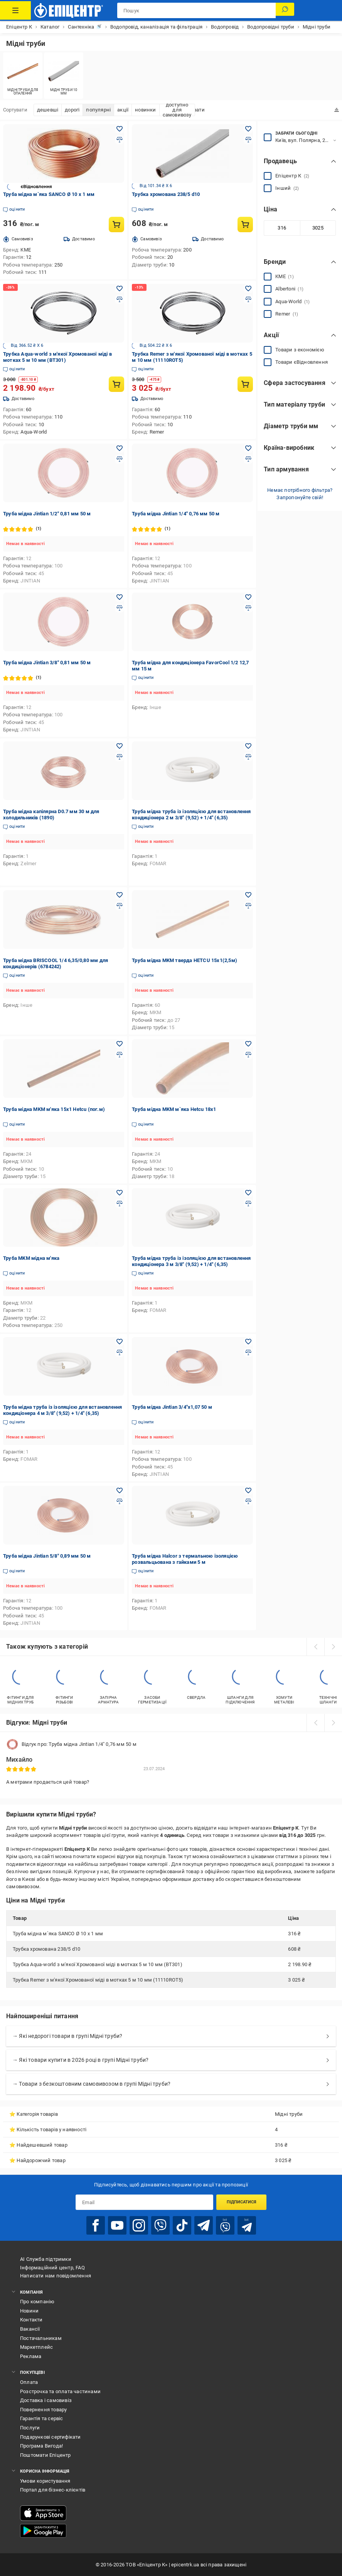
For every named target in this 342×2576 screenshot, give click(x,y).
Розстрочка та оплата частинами (60, 2391)
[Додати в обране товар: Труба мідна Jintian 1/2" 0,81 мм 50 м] (119, 448)
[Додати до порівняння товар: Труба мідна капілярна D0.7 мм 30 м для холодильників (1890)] (119, 756)
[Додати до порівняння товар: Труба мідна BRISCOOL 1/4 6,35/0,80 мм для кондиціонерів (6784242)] (119, 905)
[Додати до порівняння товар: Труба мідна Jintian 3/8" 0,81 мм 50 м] (119, 608)
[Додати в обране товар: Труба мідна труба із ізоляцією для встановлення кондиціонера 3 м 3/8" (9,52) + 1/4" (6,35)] (248, 1192)
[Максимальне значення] (318, 228)
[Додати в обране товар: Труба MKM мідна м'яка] (119, 1192)
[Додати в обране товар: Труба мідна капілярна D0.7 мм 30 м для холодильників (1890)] (119, 746)
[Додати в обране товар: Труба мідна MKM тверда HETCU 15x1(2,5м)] (248, 895)
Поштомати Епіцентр (45, 2455)
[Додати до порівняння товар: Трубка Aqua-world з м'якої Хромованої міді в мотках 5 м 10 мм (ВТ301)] (119, 299)
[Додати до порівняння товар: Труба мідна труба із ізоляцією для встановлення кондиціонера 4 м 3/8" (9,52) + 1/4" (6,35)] (119, 1352)
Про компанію (37, 2301)
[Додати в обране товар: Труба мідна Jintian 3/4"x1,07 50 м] (248, 1341)
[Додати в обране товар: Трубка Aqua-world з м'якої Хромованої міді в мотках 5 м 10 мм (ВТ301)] (119, 288)
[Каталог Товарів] (15, 10)
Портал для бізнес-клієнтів (52, 2490)
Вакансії (30, 2329)
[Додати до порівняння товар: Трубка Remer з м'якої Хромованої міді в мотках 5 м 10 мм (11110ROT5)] (248, 299)
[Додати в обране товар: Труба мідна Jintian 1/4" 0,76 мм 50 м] (248, 448)
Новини (29, 2311)
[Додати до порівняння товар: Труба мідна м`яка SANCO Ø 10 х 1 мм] (119, 139)
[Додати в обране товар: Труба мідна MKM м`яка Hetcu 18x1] (248, 1043)
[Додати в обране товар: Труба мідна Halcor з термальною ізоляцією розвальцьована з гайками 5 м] (248, 1490)
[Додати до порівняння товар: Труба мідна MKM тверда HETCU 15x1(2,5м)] (248, 905)
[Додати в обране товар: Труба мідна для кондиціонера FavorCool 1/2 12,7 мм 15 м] (248, 597)
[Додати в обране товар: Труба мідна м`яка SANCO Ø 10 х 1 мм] (119, 128)
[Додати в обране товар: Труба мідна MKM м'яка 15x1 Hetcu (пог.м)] (119, 1043)
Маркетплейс (36, 2347)
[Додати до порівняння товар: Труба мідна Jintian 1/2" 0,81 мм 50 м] (119, 459)
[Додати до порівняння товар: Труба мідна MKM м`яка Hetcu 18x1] (248, 1054)
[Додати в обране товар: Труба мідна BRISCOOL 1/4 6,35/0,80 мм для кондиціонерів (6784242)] (119, 895)
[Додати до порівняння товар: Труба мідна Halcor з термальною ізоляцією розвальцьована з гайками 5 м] (248, 1501)
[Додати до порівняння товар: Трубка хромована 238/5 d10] (248, 139)
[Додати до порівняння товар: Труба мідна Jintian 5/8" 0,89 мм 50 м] (119, 1501)
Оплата (29, 2382)
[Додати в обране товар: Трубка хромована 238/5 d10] (248, 128)
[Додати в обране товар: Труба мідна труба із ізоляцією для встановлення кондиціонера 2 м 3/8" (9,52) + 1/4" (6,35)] (248, 746)
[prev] (315, 1647)
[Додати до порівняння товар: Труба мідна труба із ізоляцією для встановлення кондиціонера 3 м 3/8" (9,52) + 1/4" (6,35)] (248, 1203)
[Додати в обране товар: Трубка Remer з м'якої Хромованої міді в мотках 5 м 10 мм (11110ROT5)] (248, 288)
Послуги (30, 2428)
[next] (333, 1647)
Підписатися (241, 2202)
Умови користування (45, 2481)
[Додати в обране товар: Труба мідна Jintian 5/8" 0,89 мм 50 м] (119, 1490)
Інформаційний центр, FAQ (52, 2267)
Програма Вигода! (41, 2446)
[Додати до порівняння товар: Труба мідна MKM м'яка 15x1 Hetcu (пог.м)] (119, 1054)
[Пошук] (285, 10)
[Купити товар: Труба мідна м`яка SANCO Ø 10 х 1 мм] (116, 224)
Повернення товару (43, 2409)
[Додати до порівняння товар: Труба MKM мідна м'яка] (119, 1203)
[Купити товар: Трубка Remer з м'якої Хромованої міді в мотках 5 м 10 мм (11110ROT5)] (245, 384)
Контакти (31, 2320)
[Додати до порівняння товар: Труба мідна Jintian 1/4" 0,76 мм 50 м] (248, 459)
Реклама (30, 2356)
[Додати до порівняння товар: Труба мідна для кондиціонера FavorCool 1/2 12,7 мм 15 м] (248, 608)
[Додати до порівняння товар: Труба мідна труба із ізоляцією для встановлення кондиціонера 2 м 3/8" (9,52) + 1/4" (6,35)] (248, 756)
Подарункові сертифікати (50, 2437)
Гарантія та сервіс (41, 2418)
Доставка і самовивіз (46, 2400)
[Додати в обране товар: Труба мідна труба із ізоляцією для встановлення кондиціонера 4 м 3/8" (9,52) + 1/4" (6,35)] (119, 1341)
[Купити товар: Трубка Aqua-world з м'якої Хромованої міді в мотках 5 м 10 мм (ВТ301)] (116, 384)
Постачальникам (41, 2338)
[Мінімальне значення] (282, 228)
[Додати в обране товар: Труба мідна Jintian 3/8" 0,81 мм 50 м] (119, 597)
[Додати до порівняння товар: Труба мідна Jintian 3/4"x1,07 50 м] (248, 1352)
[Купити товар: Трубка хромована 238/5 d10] (245, 224)
